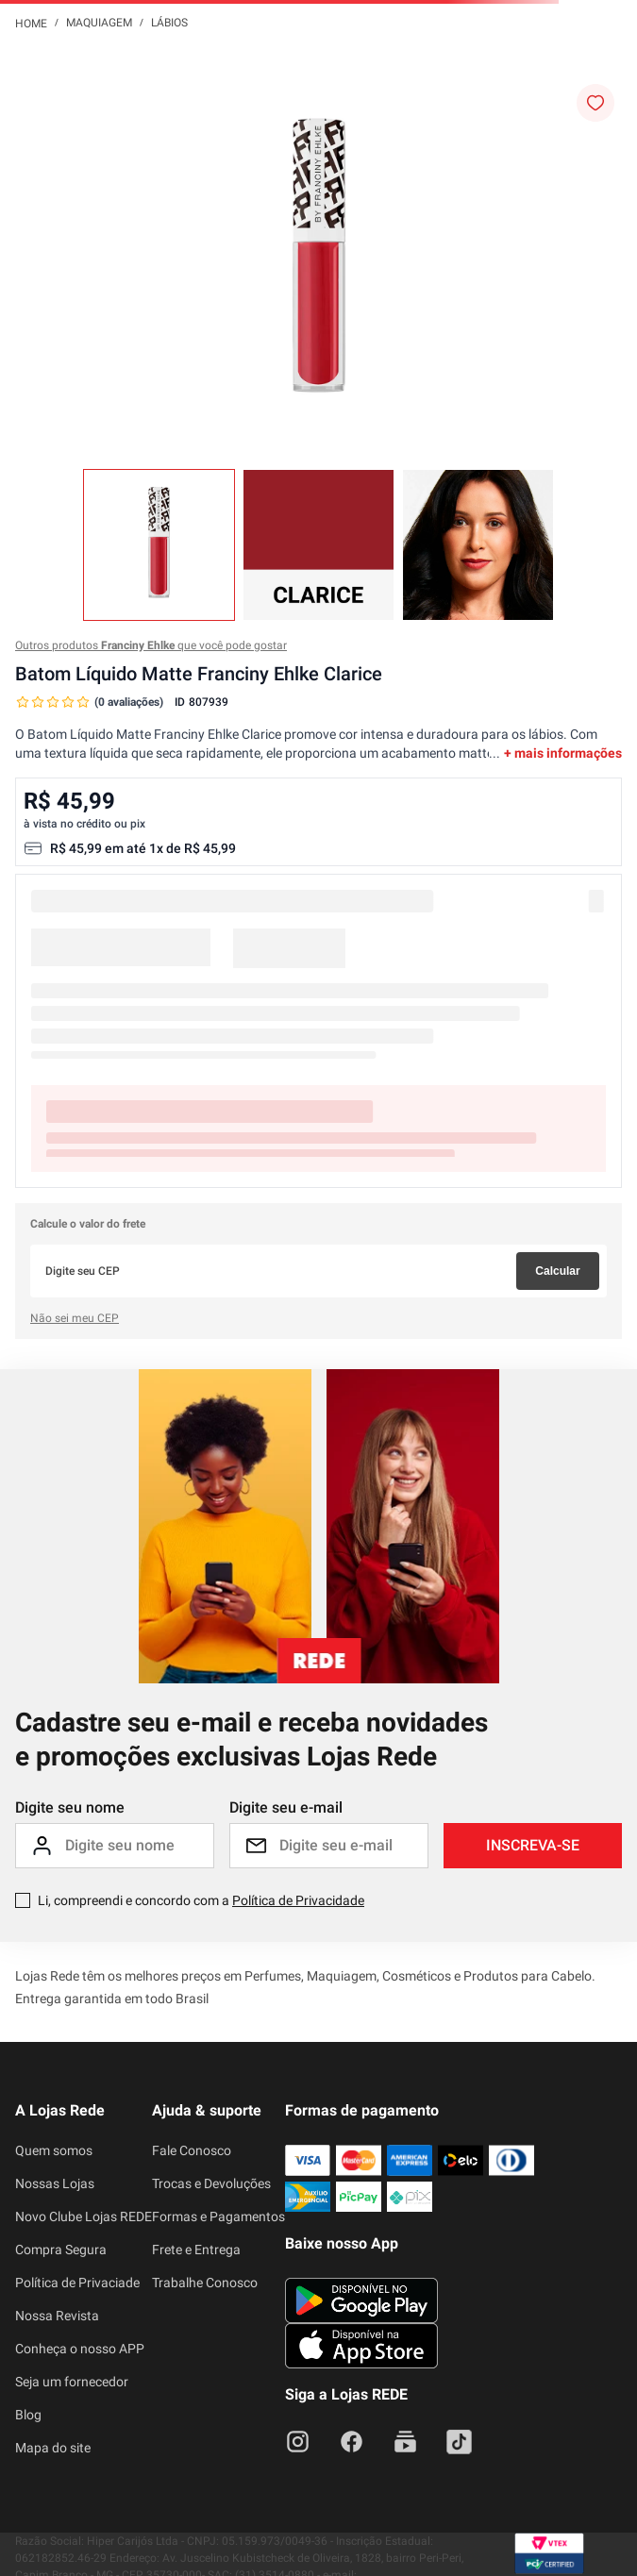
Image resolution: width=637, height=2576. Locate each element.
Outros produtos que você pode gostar (151, 645)
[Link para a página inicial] (31, 22)
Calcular (557, 1271)
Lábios (169, 22)
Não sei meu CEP (74, 1318)
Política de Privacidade (298, 1900)
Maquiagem (99, 22)
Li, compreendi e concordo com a (201, 1900)
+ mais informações (563, 753)
